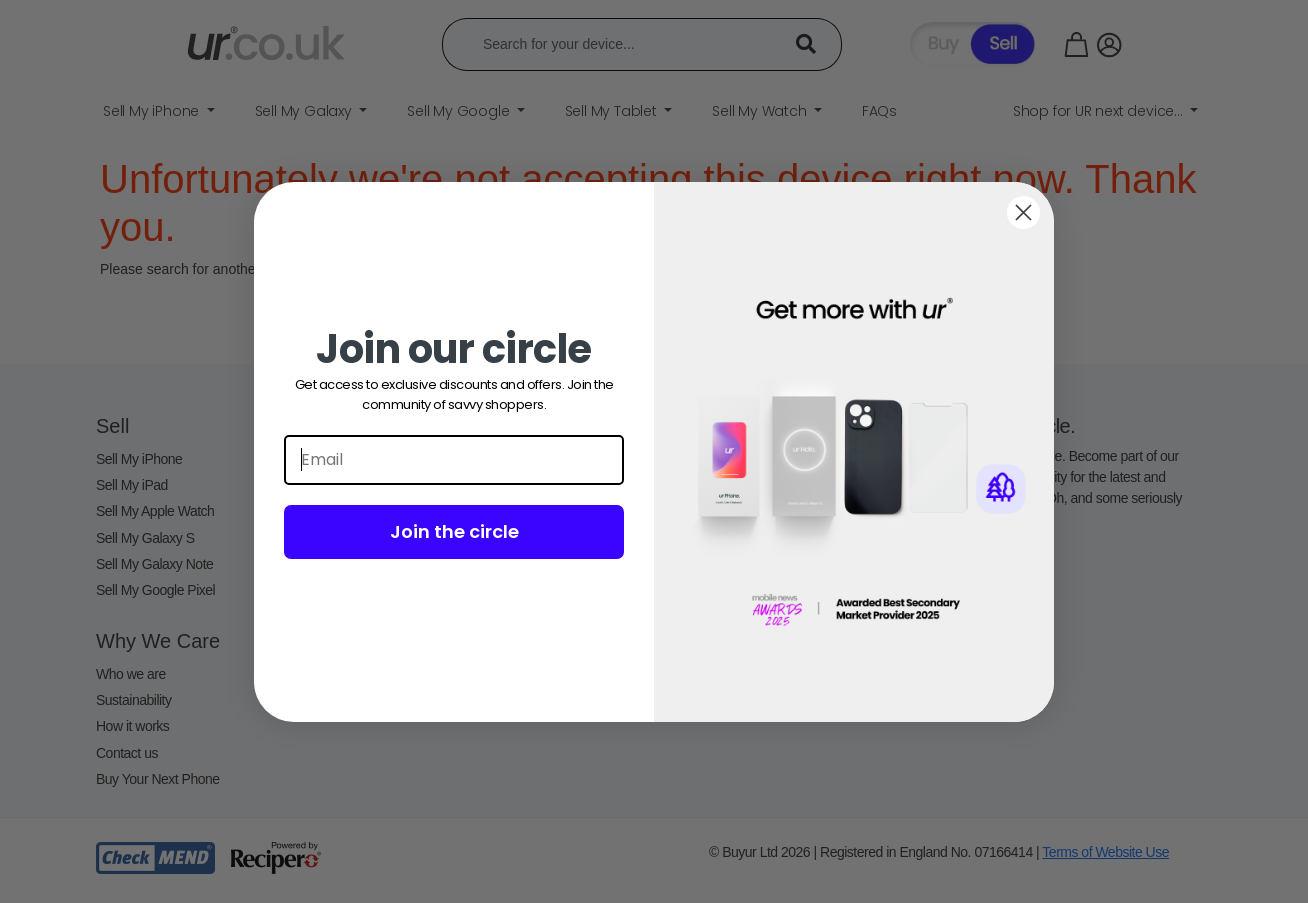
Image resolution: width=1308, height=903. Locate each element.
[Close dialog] (1023, 212)
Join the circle (454, 531)
